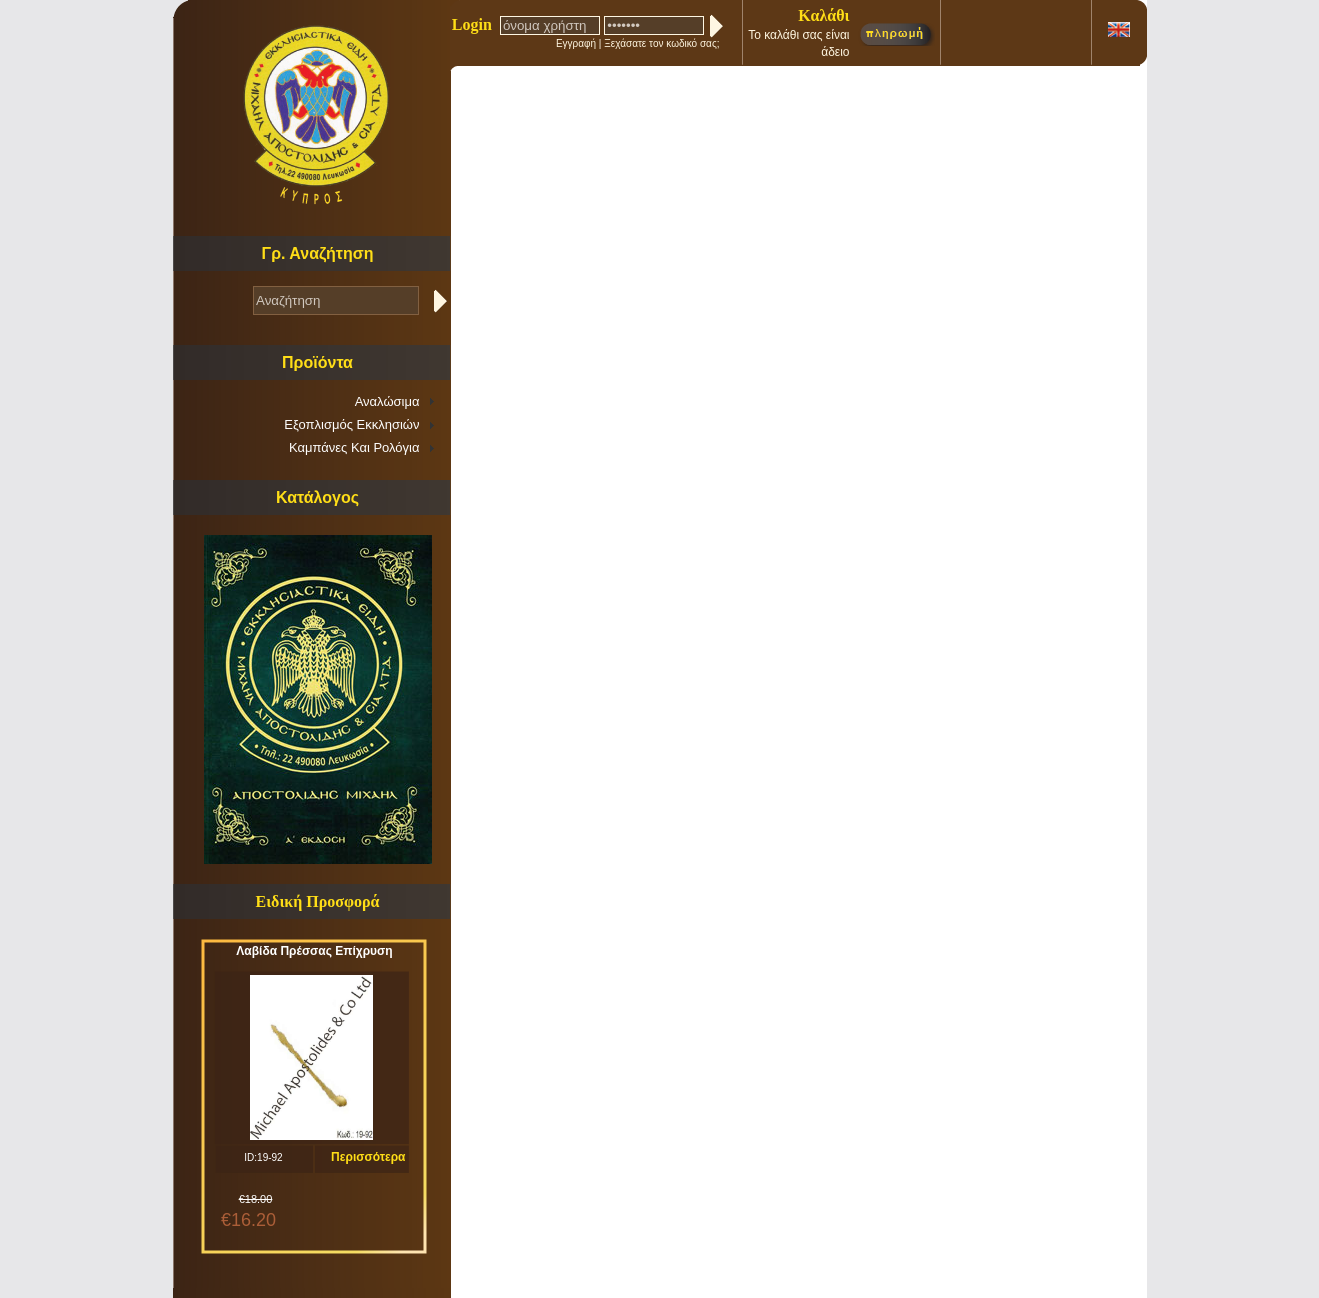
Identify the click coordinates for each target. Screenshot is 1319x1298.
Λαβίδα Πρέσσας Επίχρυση (314, 951)
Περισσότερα (368, 1157)
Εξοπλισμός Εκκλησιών (351, 424)
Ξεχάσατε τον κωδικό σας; (661, 43)
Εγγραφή (576, 43)
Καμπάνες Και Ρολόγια (354, 447)
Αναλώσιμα (387, 401)
